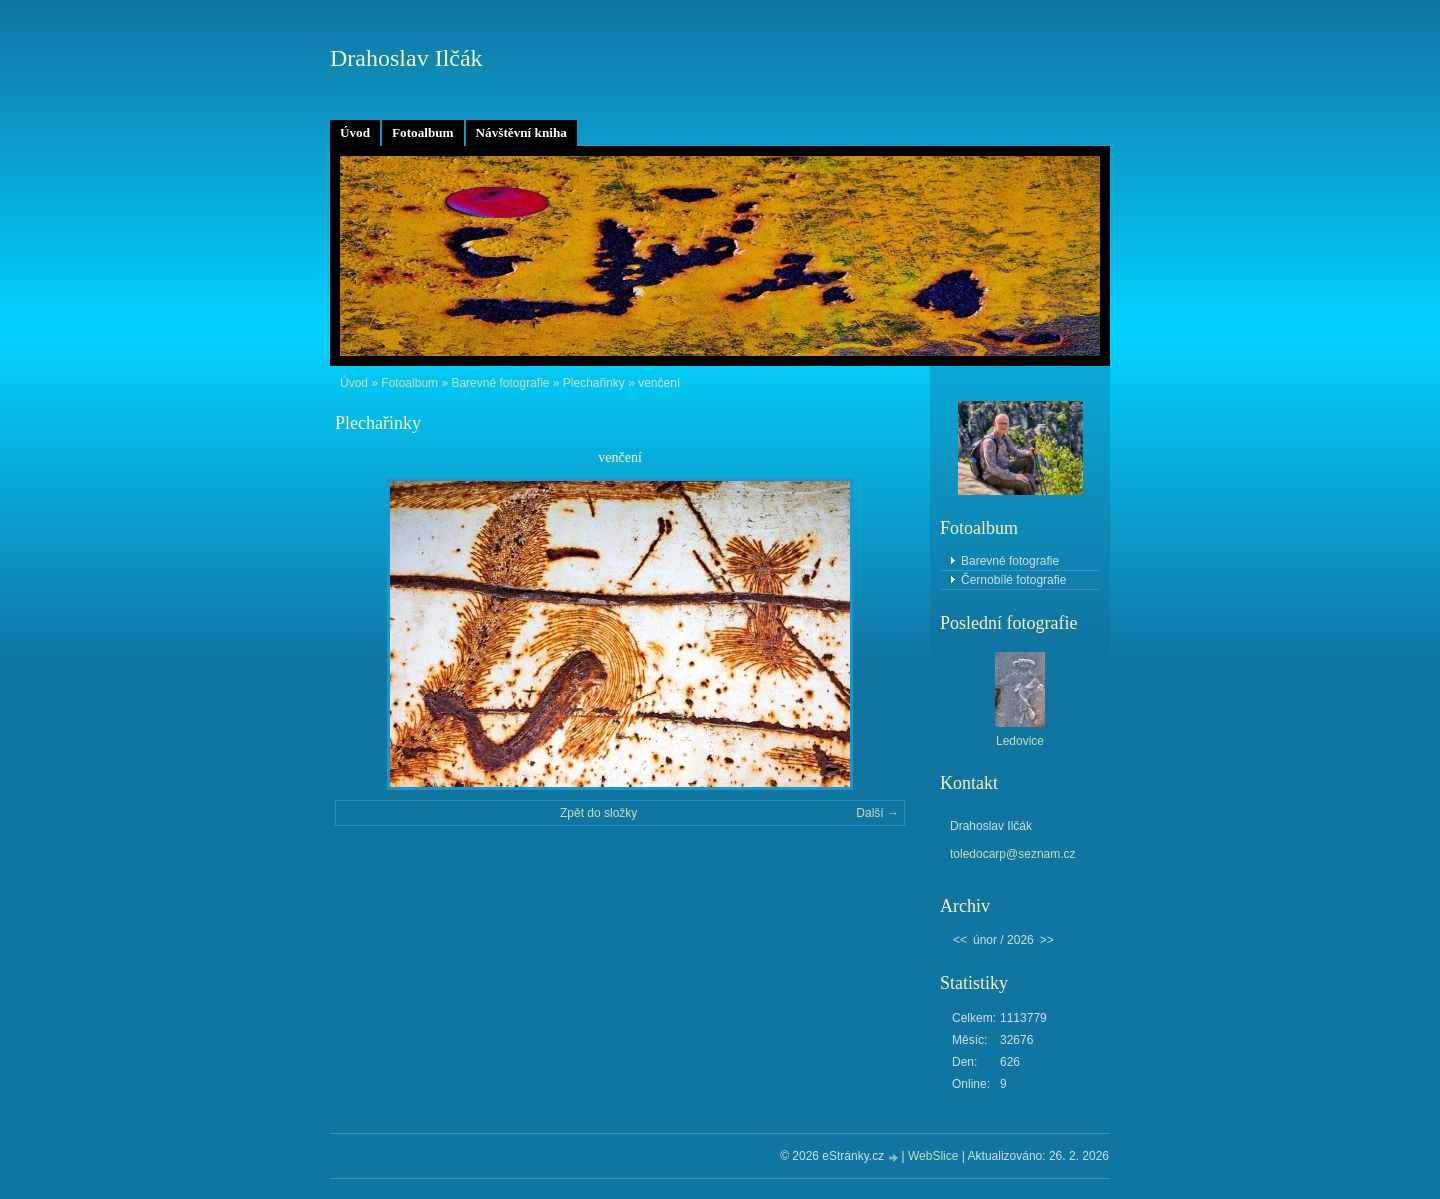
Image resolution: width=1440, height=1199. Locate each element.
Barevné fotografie (500, 383)
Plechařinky (594, 383)
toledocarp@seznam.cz (1013, 854)
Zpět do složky (598, 813)
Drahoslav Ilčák (406, 58)
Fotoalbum (423, 132)
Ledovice (1020, 741)
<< (960, 940)
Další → (877, 813)
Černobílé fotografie (1013, 580)
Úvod (355, 132)
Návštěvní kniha (521, 132)
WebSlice (933, 1156)
